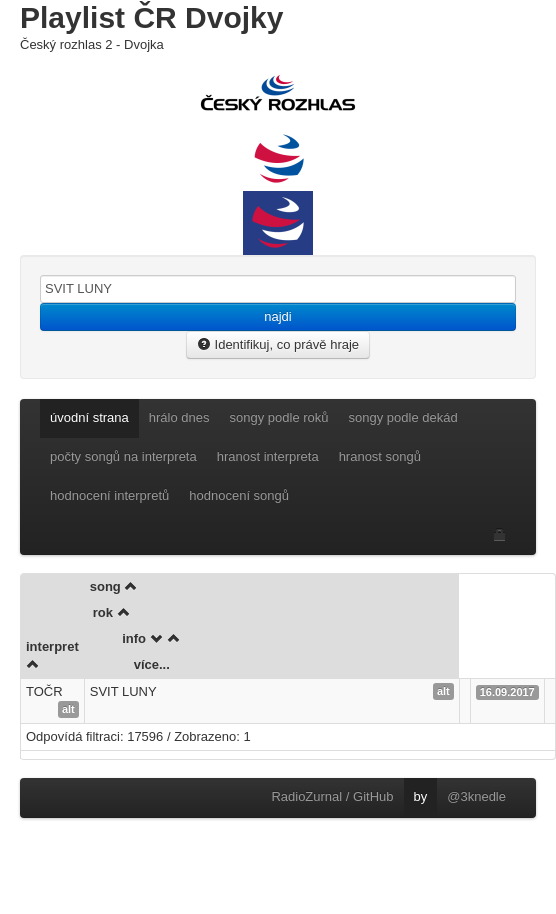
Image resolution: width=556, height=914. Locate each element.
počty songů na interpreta (123, 456)
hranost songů (380, 456)
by (421, 796)
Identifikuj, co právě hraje (278, 344)
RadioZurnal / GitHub (332, 796)
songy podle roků (279, 417)
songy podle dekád (403, 417)
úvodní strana (89, 417)
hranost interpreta (268, 456)
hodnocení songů (239, 495)
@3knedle (476, 796)
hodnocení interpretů (109, 495)
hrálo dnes (179, 417)
